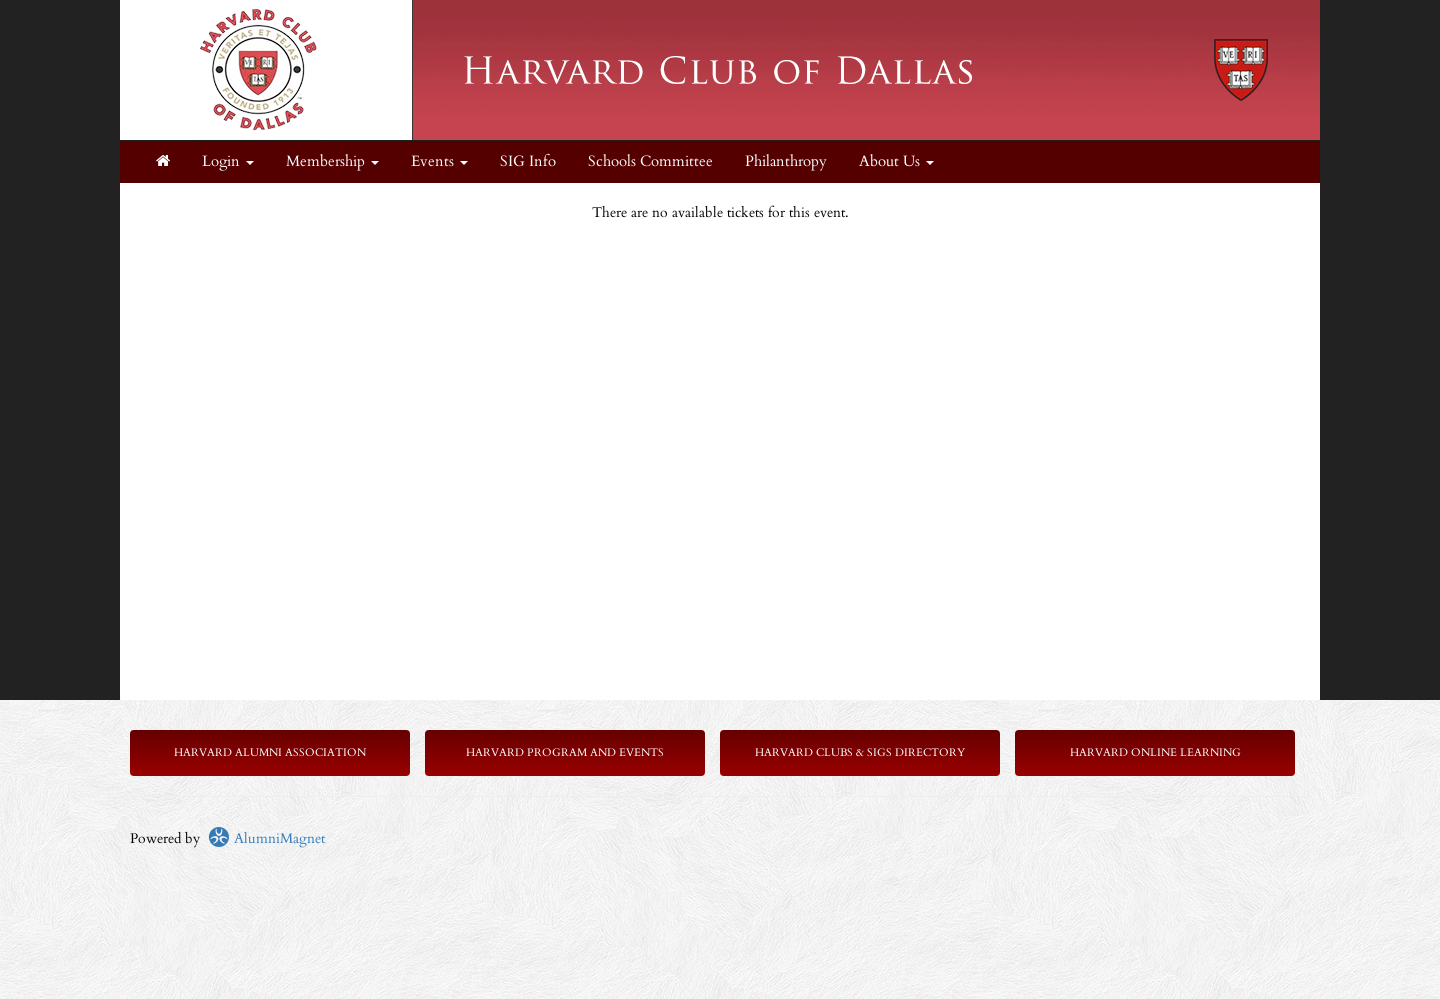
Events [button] (439, 161)
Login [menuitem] (228, 161)
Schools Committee (650, 161)
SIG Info (528, 161)
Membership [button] (332, 161)
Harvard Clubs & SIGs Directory (860, 752)
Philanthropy (786, 161)
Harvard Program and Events (565, 752)
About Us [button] (896, 161)
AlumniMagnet (266, 838)
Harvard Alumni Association (270, 752)
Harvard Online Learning (1155, 752)
